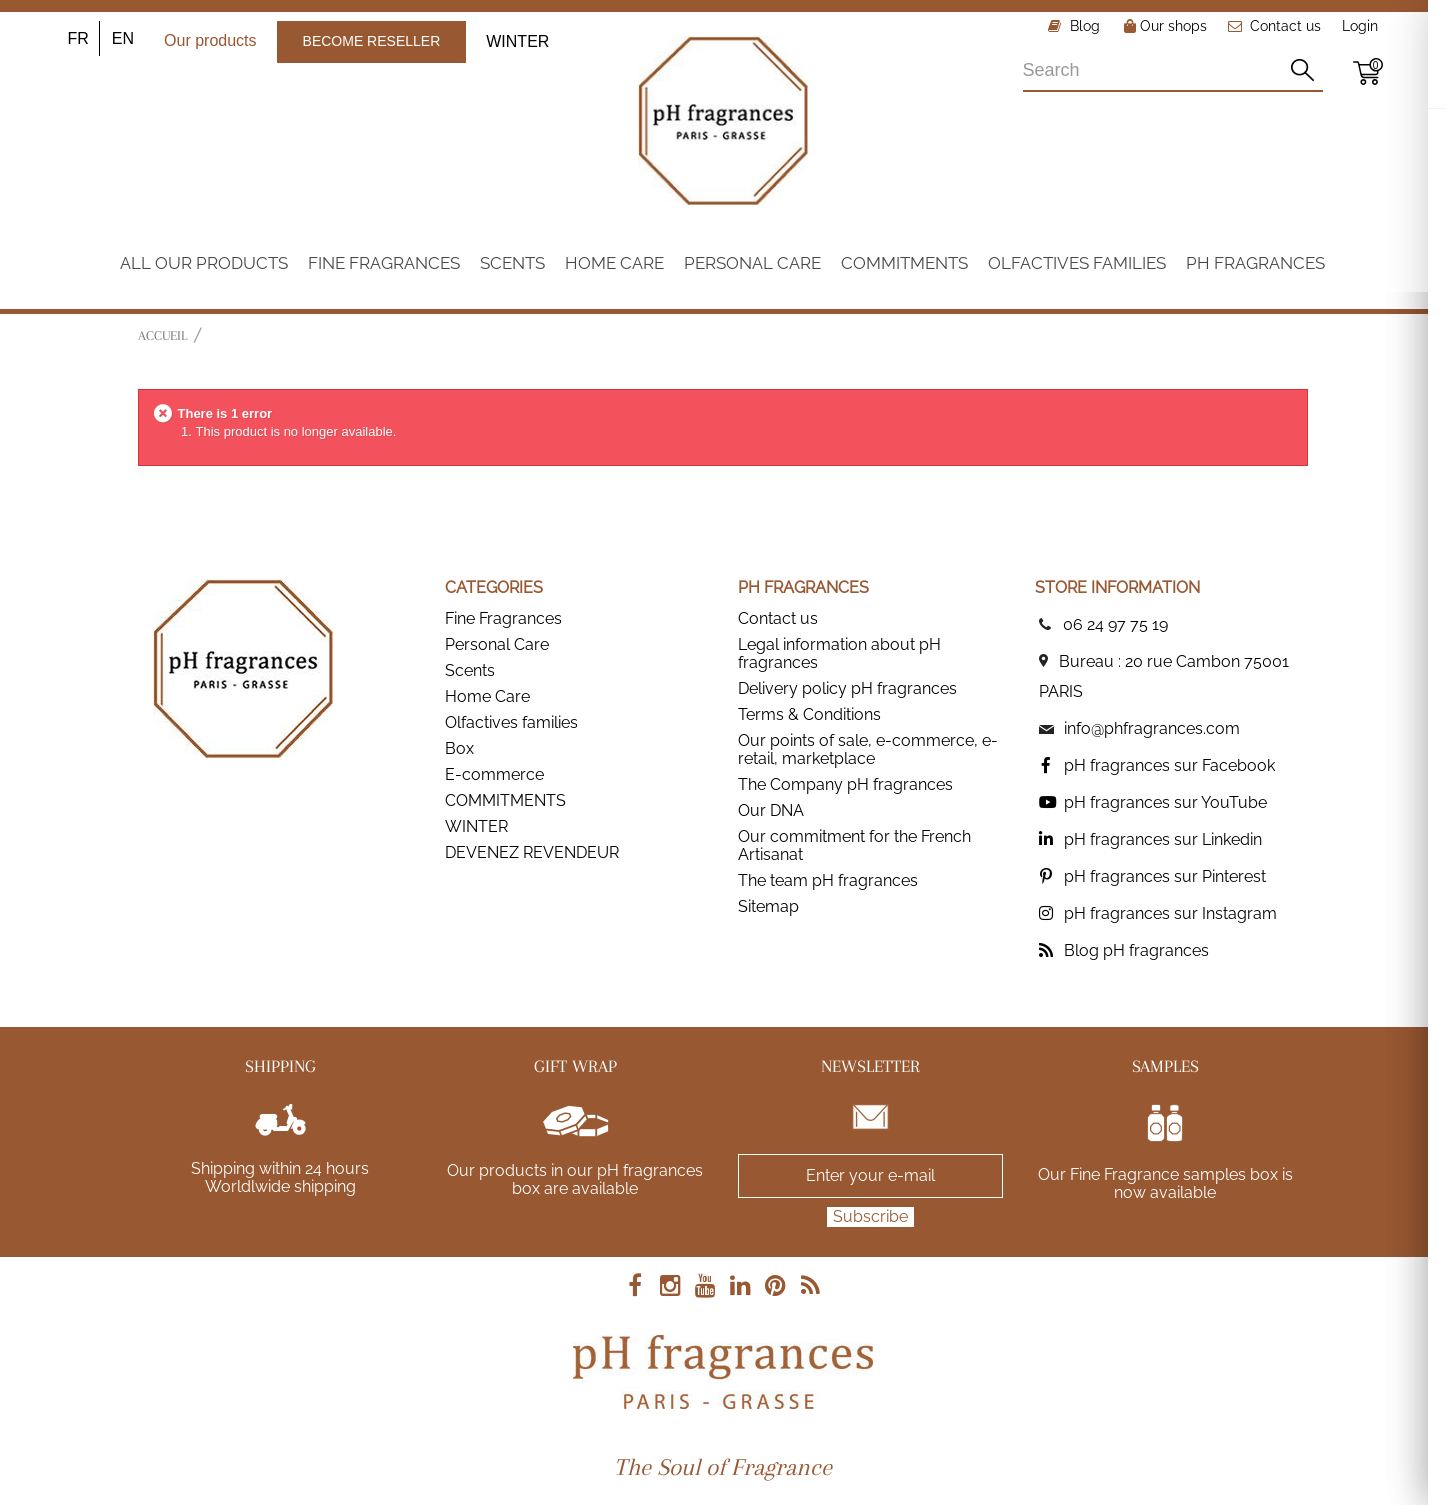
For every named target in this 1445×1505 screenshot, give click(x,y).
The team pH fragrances (828, 880)
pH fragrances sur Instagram (1170, 913)
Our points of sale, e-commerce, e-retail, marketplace (868, 749)
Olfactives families (511, 722)
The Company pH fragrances (845, 784)
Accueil (162, 335)
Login (1360, 26)
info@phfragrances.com (1152, 728)
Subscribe (870, 1216)
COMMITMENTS (505, 800)
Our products (210, 40)
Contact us (1285, 26)
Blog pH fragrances (1136, 950)
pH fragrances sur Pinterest (1165, 876)
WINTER (517, 41)
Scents (470, 670)
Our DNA (771, 810)
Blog (1083, 26)
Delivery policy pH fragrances (847, 688)
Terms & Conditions (809, 714)
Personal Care (497, 644)
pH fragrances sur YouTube (1165, 802)
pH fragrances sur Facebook (1169, 765)
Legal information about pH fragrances (839, 653)
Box (459, 748)
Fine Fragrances (503, 618)
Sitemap (768, 906)
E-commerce (494, 774)
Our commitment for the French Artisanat (854, 845)
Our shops (1165, 26)
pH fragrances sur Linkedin (1163, 839)
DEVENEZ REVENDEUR (532, 852)
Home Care (487, 696)
